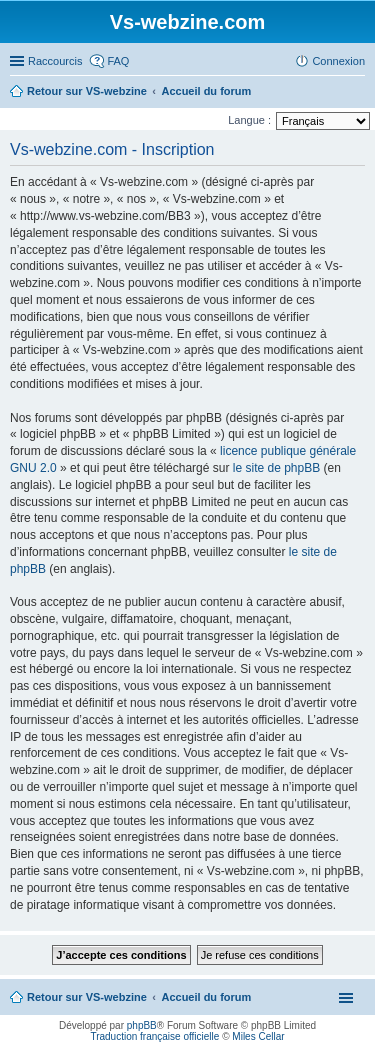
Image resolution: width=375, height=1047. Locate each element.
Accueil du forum (206, 997)
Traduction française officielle (154, 1036)
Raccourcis (55, 61)
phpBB (142, 1025)
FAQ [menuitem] (118, 61)
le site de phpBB (276, 468)
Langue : (249, 120)
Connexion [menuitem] (338, 61)
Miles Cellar (258, 1036)
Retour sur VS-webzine (87, 997)
